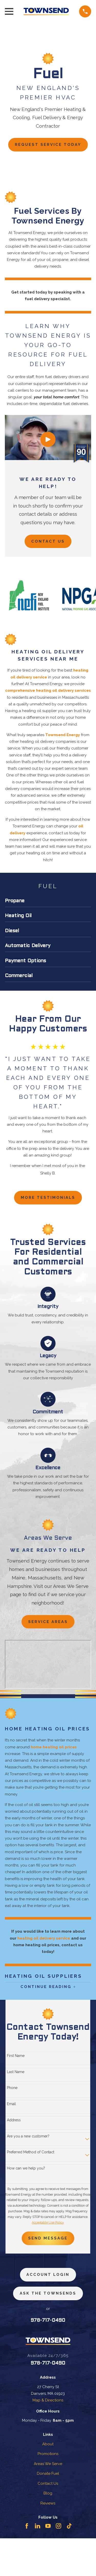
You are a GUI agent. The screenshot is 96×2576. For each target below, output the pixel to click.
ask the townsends (48, 2293)
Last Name (15, 2072)
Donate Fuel (48, 2473)
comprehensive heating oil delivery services (48, 690)
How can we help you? (26, 2168)
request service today (48, 144)
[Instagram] (58, 2526)
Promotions (48, 2453)
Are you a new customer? (28, 2136)
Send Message (48, 2238)
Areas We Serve (48, 2463)
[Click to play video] (48, 439)
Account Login (47, 2274)
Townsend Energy (62, 735)
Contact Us (48, 541)
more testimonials (48, 1197)
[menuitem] (48, 902)
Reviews (47, 2503)
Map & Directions (48, 2400)
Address (14, 2120)
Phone (12, 2088)
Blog (48, 2493)
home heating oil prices (54, 1747)
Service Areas (48, 1621)
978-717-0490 (47, 2320)
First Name (16, 2056)
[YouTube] (48, 2526)
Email (11, 2104)
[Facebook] (26, 2526)
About (48, 2444)
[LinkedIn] (37, 2526)
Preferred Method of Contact (30, 2152)
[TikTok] (69, 2526)
